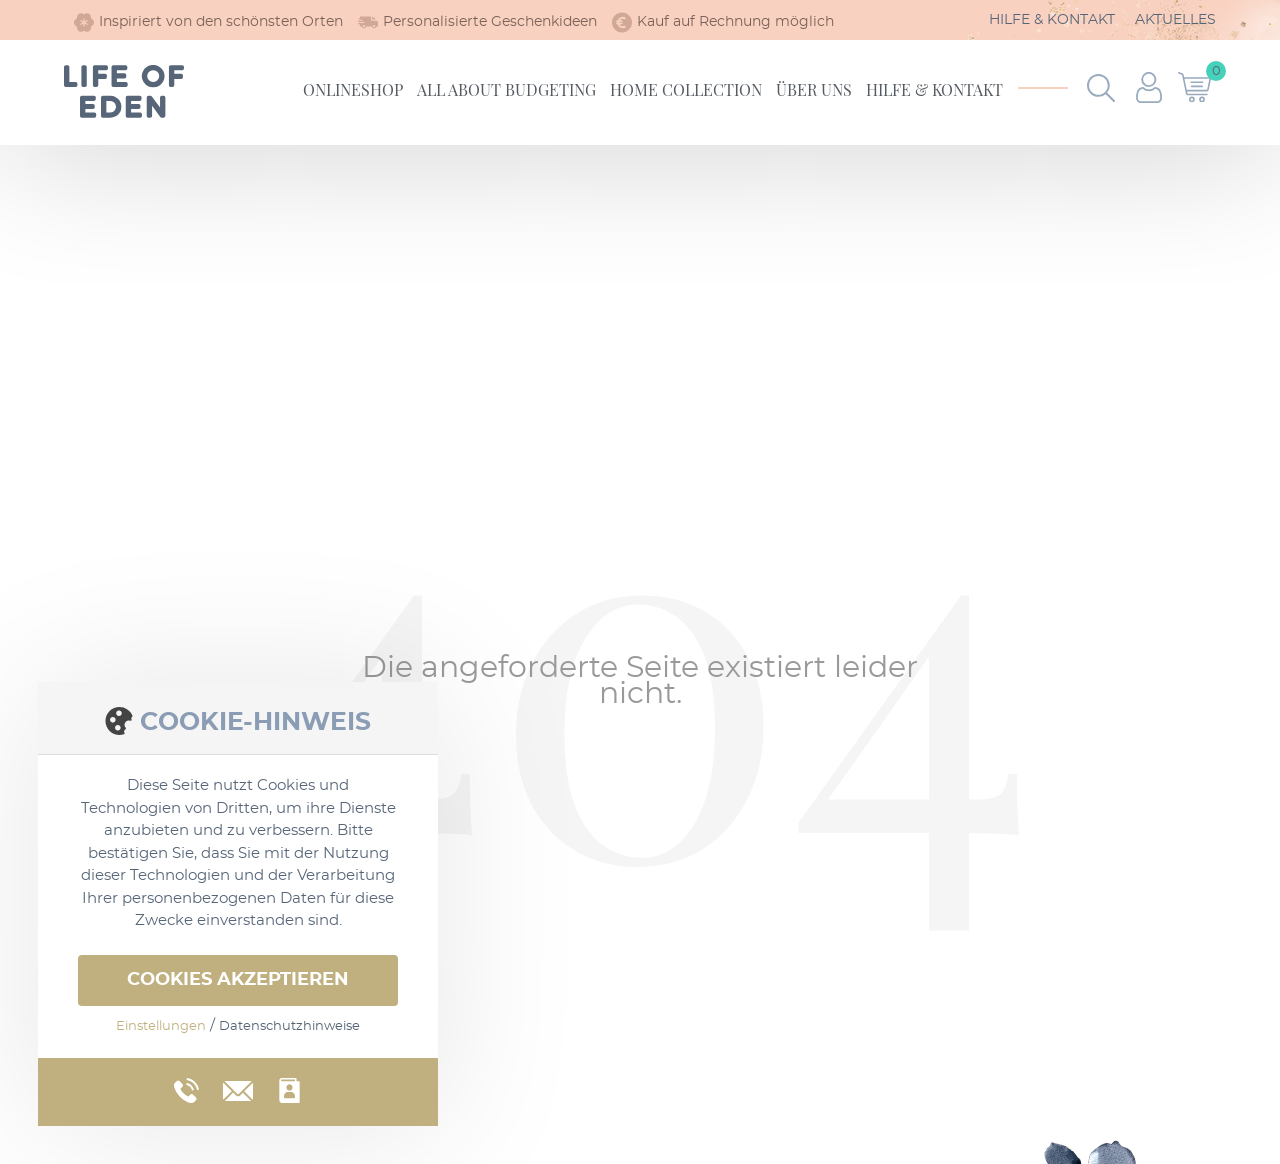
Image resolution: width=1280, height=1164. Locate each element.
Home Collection (686, 89)
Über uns (814, 89)
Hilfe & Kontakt (1052, 20)
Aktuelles (1175, 20)
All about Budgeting (506, 89)
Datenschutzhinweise (289, 1026)
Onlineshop (353, 89)
